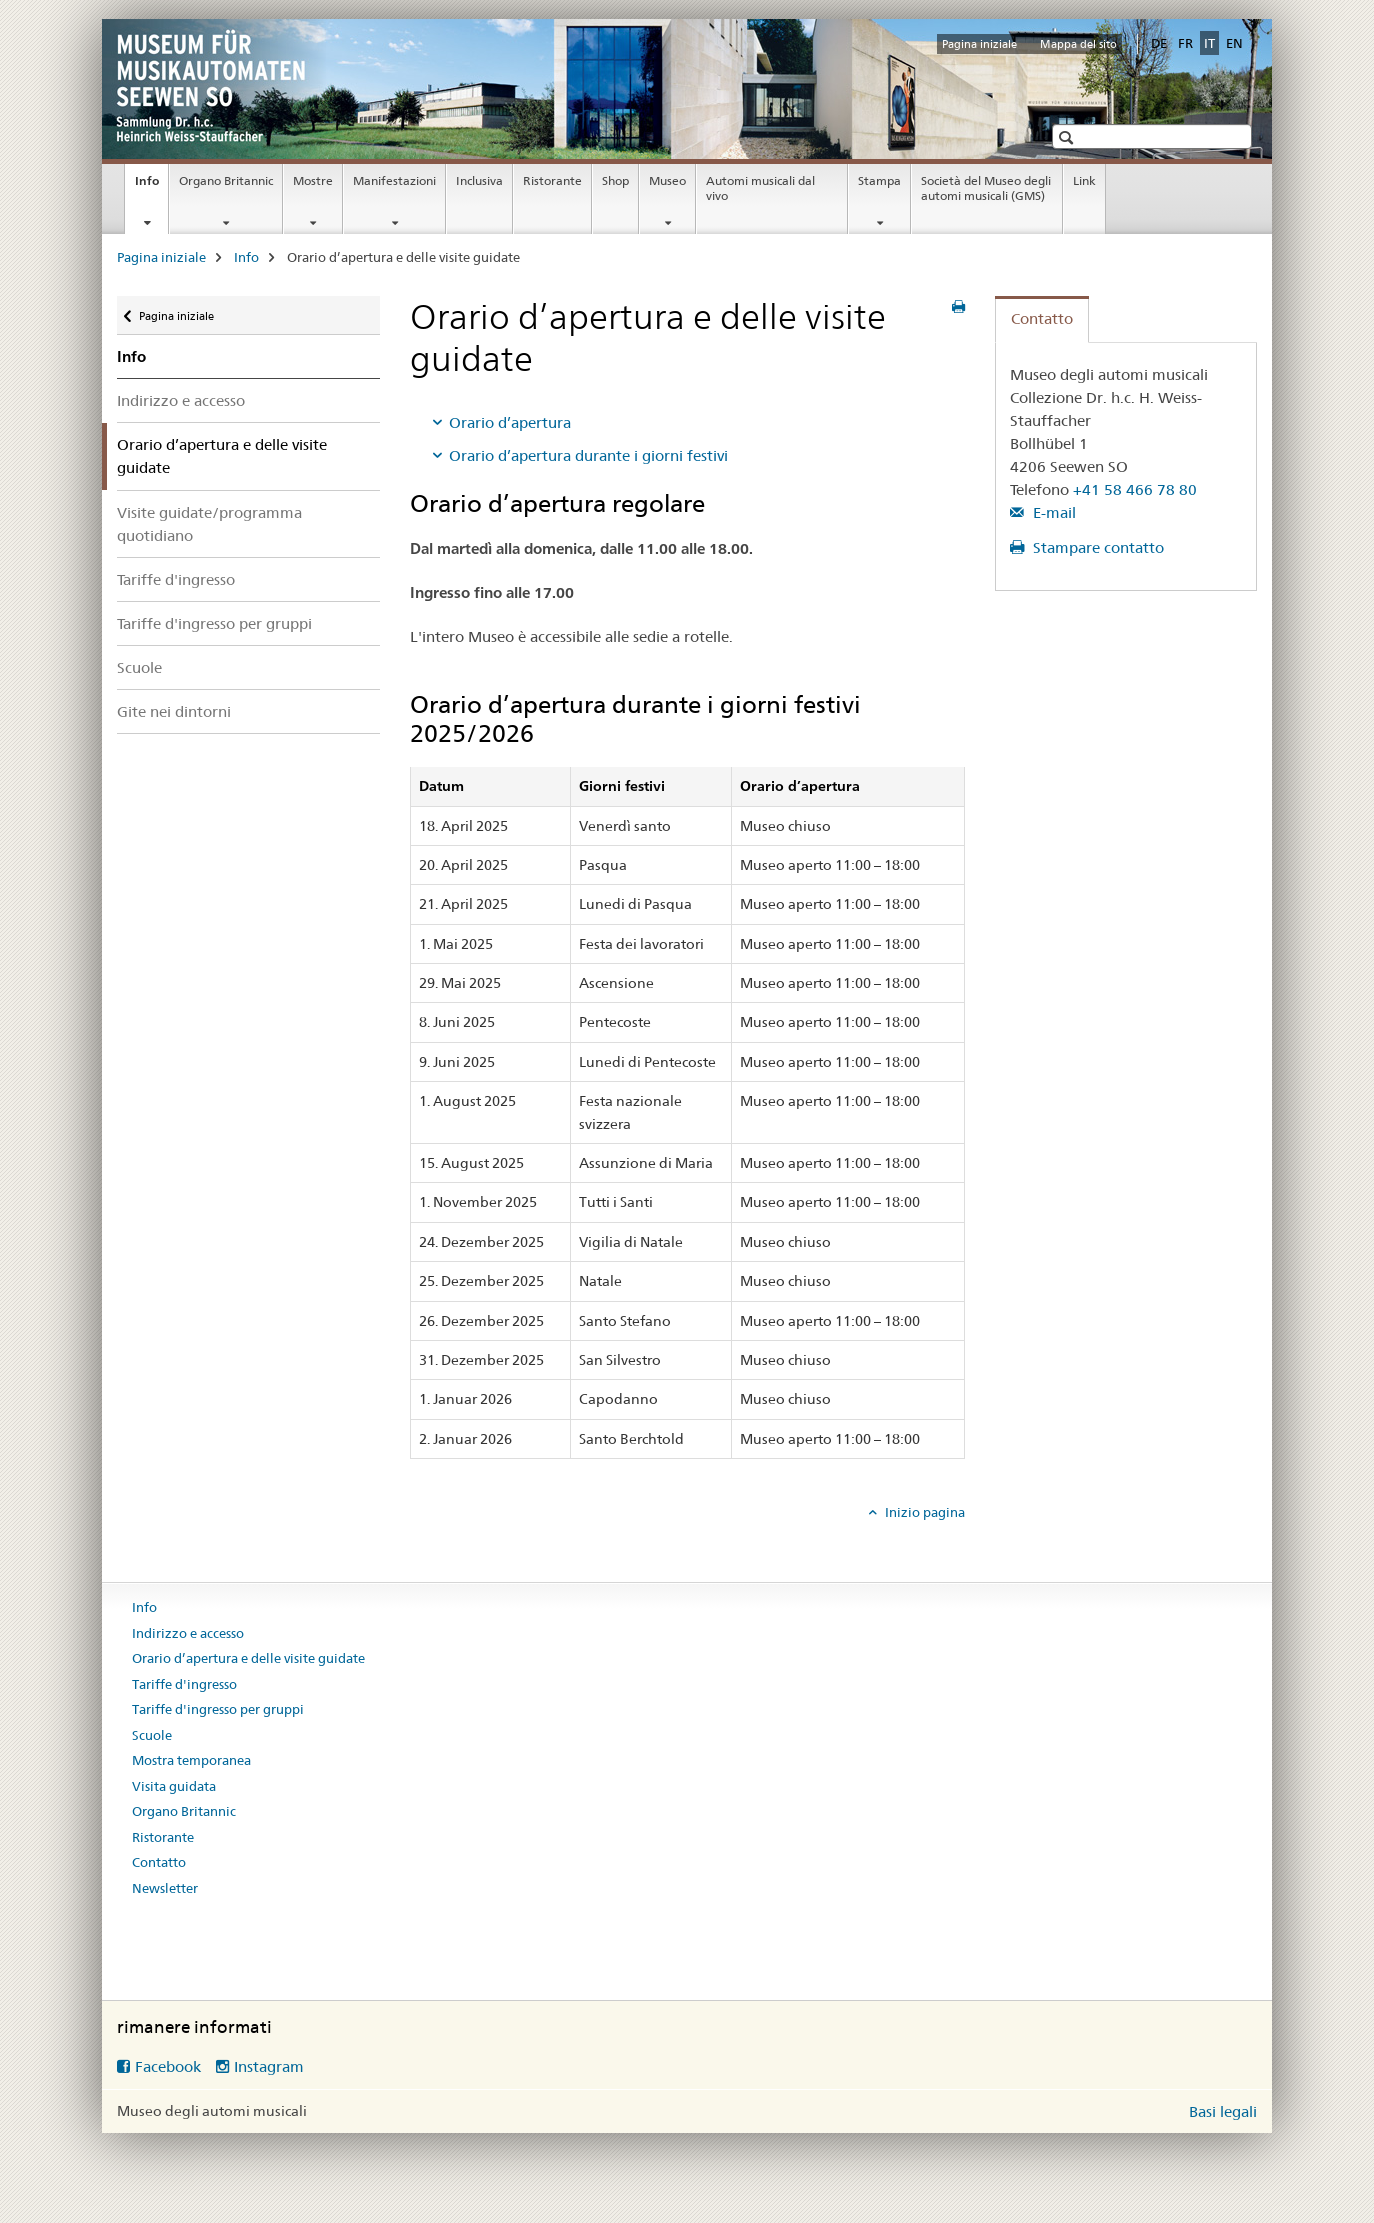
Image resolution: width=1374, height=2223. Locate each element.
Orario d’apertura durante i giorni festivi (588, 455)
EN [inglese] (1234, 43)
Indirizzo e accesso (181, 400)
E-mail (1052, 512)
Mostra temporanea (191, 1760)
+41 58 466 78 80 (1135, 489)
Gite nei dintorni (174, 711)
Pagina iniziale (979, 44)
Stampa (879, 180)
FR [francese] (1185, 43)
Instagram (269, 2066)
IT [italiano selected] (1209, 43)
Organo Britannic (226, 180)
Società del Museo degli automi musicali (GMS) (986, 188)
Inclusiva (479, 180)
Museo (667, 180)
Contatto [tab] (1042, 318)
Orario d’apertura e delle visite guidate (248, 1658)
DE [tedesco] (1159, 43)
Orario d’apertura (510, 422)
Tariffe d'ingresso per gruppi (214, 623)
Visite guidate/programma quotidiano (209, 524)
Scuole (139, 667)
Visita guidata (174, 1786)
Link (1084, 180)
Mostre (313, 180)
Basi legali (1223, 2111)
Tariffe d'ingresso (176, 579)
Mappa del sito (1078, 44)
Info (151, 187)
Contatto (159, 1862)
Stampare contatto (1096, 547)
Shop (615, 180)
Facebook (168, 2066)
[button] (1068, 137)
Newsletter (165, 1888)
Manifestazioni (394, 180)
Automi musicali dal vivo (760, 188)
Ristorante (552, 180)
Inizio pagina (923, 1512)
